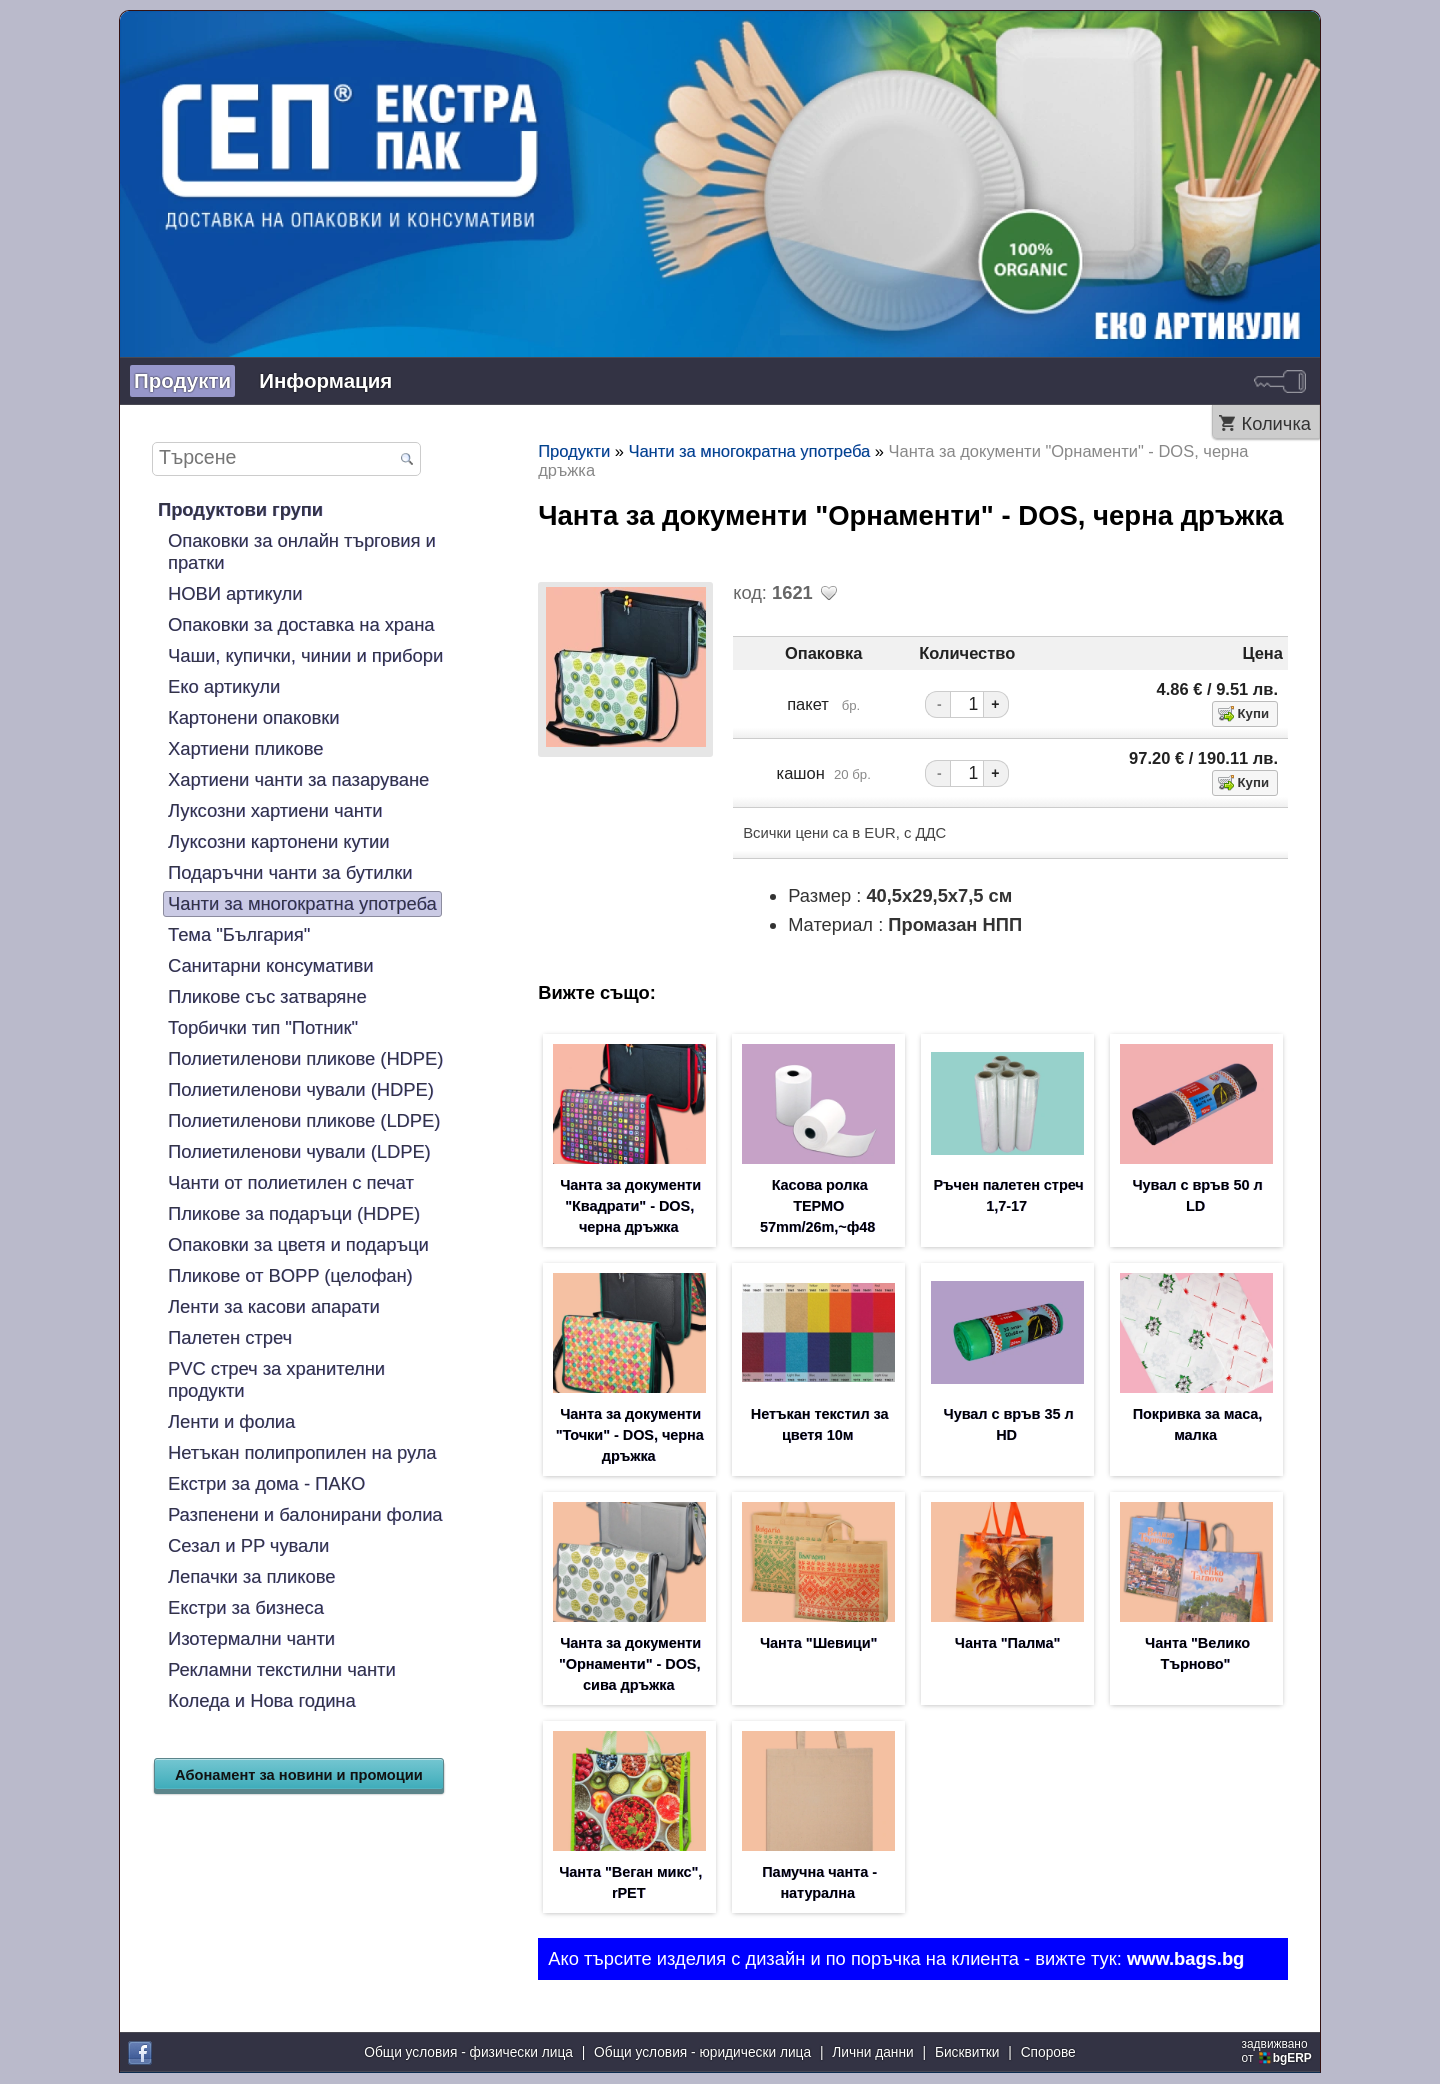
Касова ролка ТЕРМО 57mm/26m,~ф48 (817, 1208)
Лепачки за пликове (251, 1576)
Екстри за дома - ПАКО (266, 1483)
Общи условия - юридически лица (702, 2053)
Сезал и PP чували (248, 1545)
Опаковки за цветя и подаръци (298, 1244)
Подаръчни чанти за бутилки (290, 872)
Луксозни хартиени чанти (275, 810)
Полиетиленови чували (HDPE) (301, 1089)
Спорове (1048, 2053)
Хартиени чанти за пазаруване (298, 779)
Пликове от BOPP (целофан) (290, 1275)
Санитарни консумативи (271, 965)
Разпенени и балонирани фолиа (305, 1514)
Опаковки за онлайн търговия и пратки (302, 551)
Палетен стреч (230, 1337)
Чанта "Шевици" (818, 1650)
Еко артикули (224, 686)
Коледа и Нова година (262, 1700)
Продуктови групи (240, 509)
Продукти (182, 380)
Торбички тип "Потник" (263, 1027)
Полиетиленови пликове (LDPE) (304, 1120)
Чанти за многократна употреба (302, 903)
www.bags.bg (1185, 1969)
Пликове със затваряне (267, 996)
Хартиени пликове (245, 748)
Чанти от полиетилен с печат (291, 1182)
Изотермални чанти (251, 1638)
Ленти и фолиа (231, 1421)
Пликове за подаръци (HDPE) (294, 1213)
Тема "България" (239, 934)
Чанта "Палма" (1007, 1650)
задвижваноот (1278, 2052)
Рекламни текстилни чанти (282, 1669)
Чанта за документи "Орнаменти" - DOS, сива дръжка (630, 1672)
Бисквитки (967, 2053)
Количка (1276, 423)
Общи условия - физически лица (468, 2053)
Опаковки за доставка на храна (301, 624)
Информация (325, 380)
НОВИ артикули (235, 593)
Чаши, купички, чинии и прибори (305, 655)
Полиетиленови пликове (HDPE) (305, 1058)
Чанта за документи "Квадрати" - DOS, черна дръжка (630, 1208)
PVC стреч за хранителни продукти (276, 1379)
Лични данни (872, 2053)
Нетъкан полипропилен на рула (302, 1452)
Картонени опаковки (253, 717)
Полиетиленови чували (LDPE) (299, 1151)
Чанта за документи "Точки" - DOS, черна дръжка (630, 1440)
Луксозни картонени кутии (278, 841)
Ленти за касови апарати (274, 1306)
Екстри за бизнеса (246, 1607)
